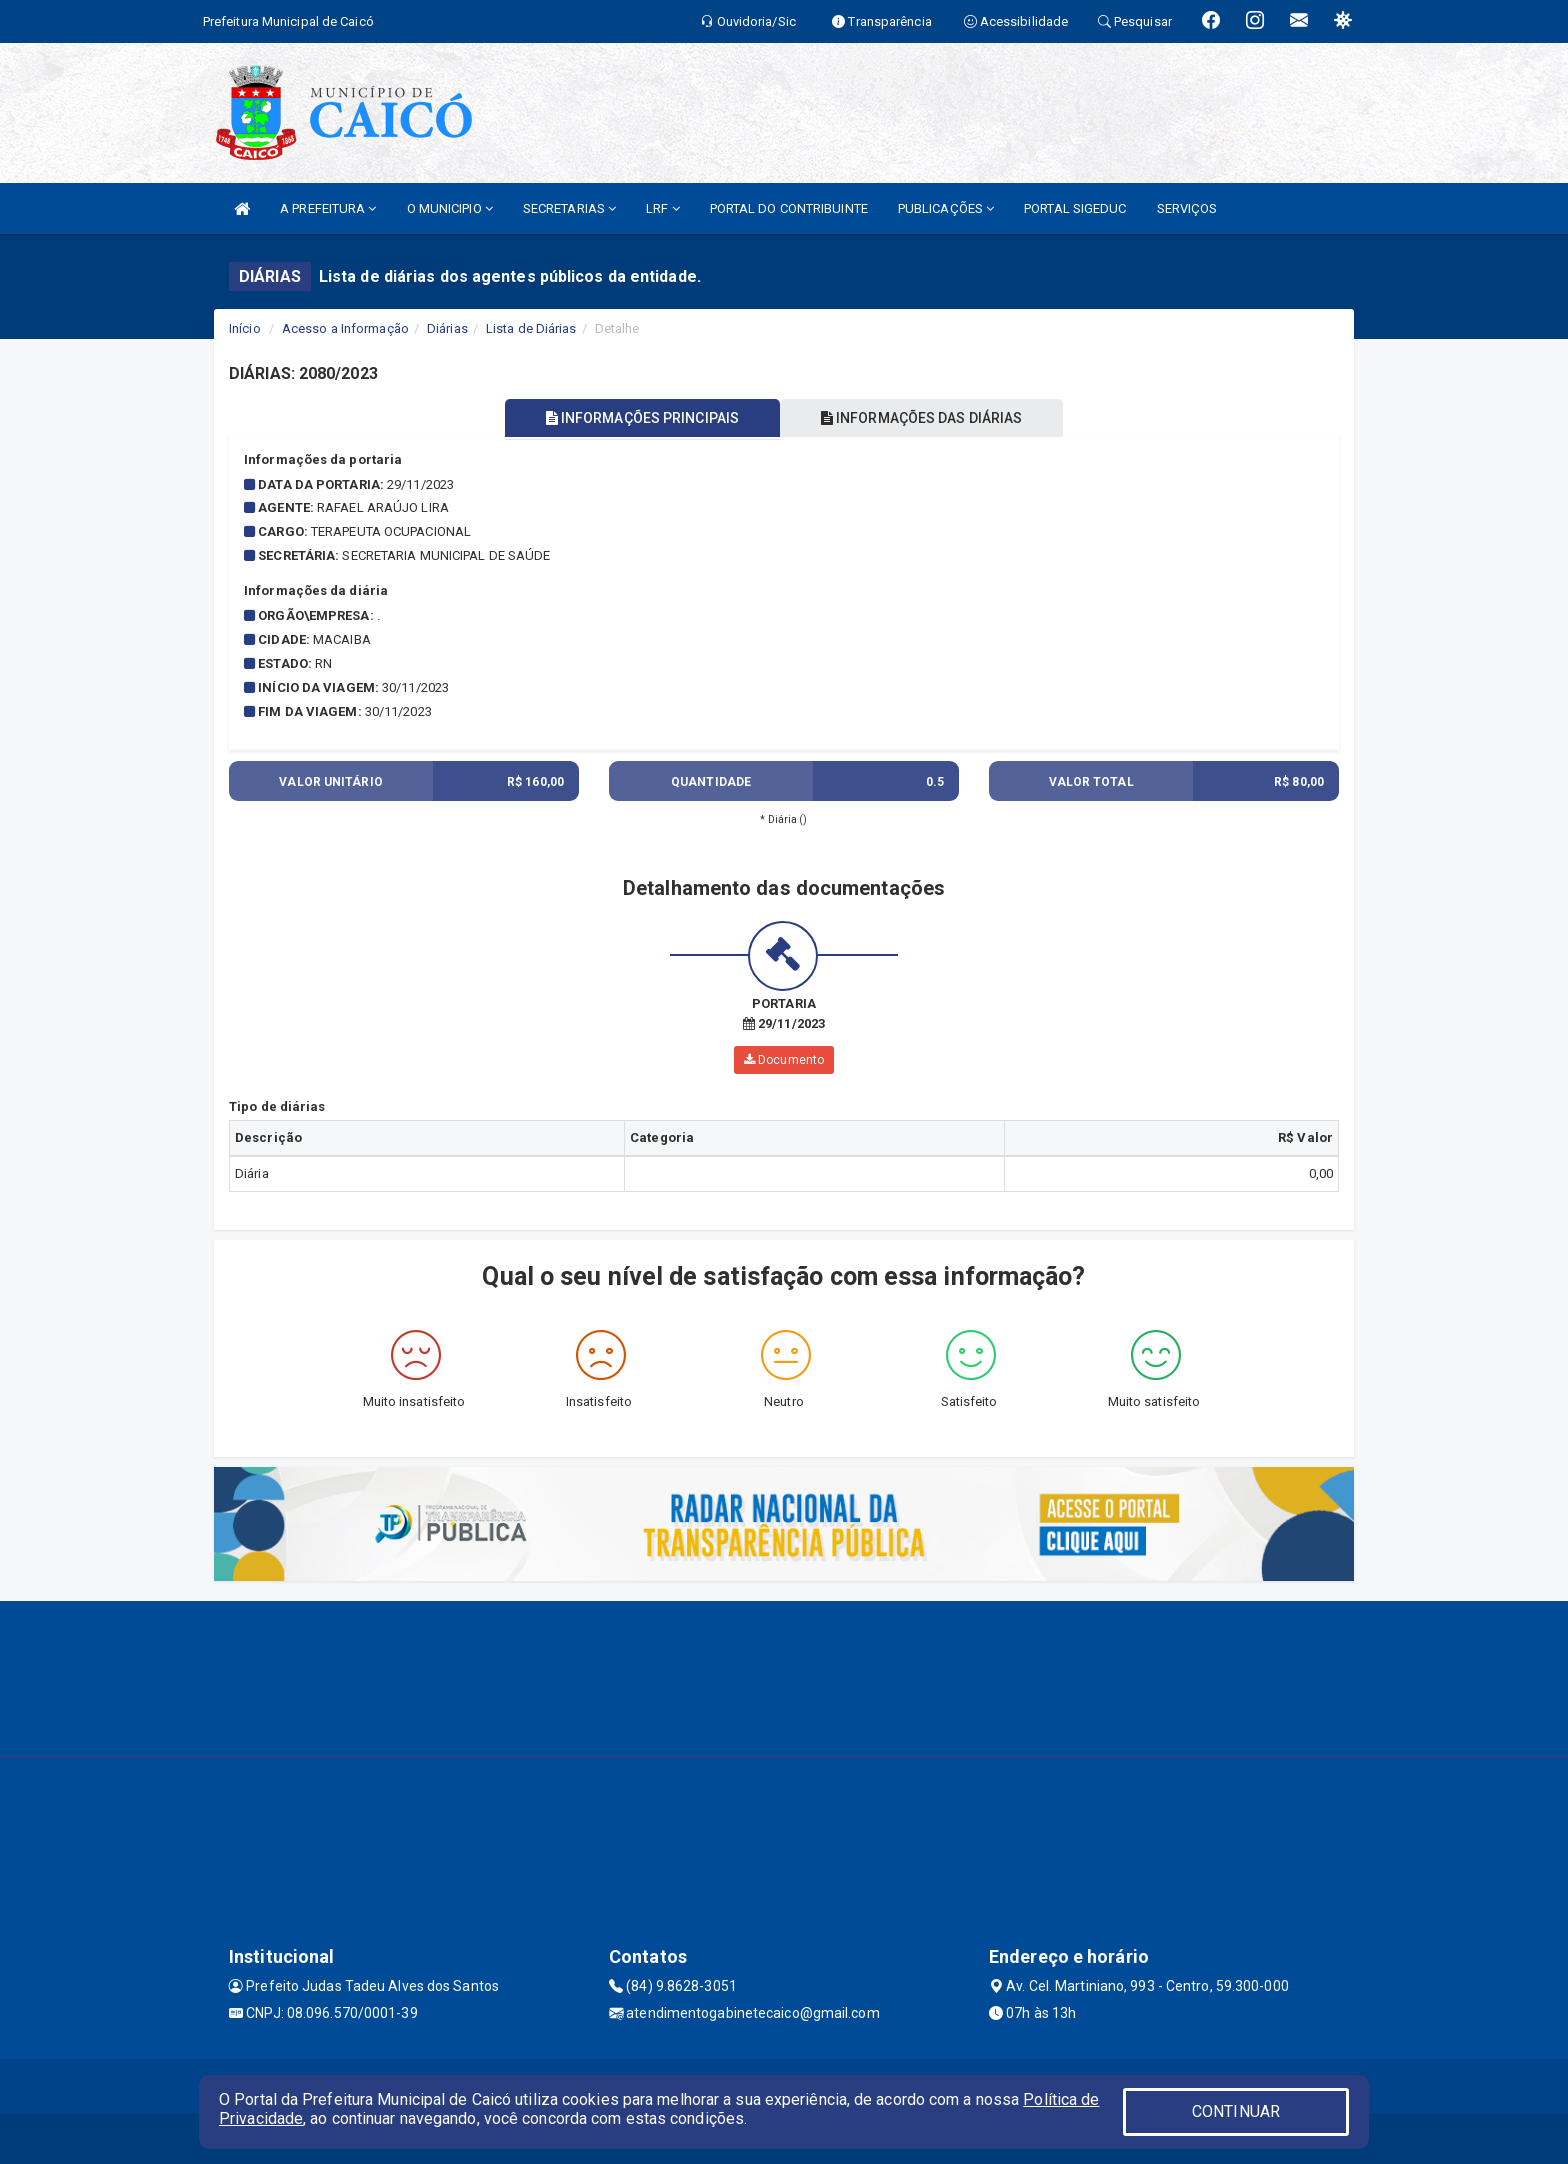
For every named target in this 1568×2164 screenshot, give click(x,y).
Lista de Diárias (531, 328)
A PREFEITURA (328, 208)
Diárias (447, 328)
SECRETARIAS (569, 208)
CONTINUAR (1236, 2111)
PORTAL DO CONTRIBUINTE (789, 208)
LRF (663, 208)
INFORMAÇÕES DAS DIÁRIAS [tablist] (923, 418)
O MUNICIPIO (450, 208)
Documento (784, 1060)
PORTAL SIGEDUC (1075, 208)
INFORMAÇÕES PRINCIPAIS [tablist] (641, 418)
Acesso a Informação (345, 328)
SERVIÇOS (1187, 208)
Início (245, 328)
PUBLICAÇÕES (946, 208)
